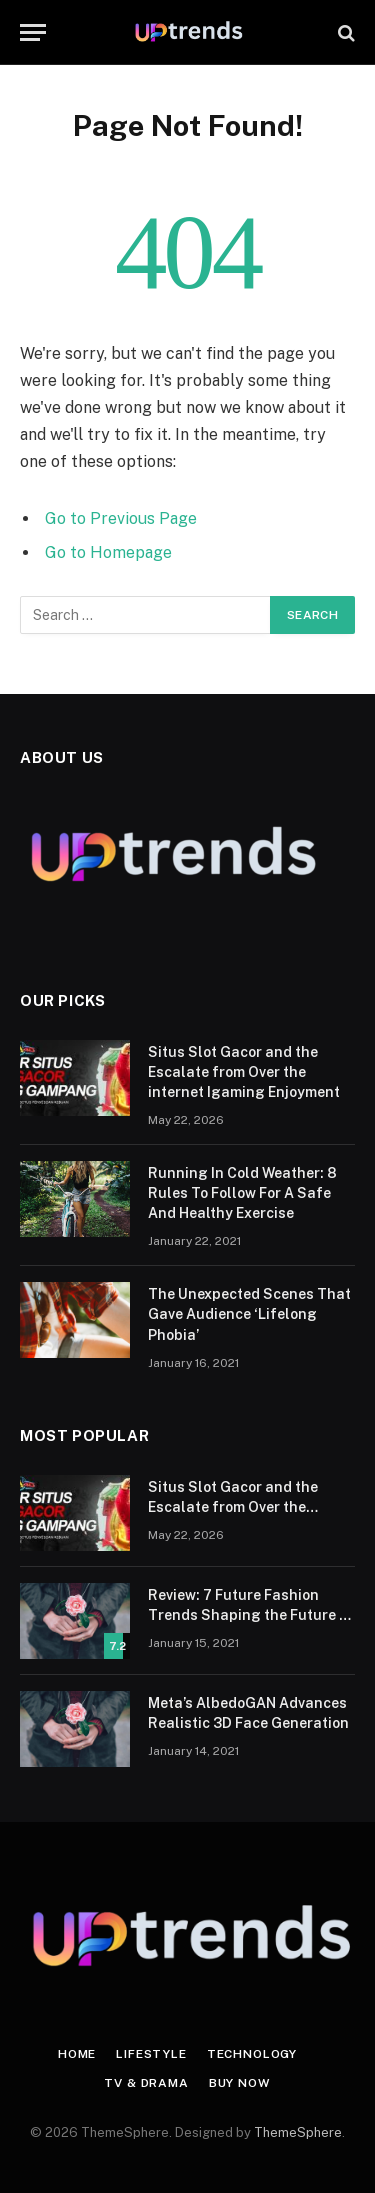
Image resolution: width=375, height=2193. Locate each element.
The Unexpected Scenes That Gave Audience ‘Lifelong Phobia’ (249, 1314)
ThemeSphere (298, 2132)
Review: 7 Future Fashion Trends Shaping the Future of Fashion (251, 1615)
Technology (252, 2054)
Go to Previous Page (121, 518)
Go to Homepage (108, 552)
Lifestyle (151, 2054)
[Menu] (33, 32)
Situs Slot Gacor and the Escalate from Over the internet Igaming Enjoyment (244, 1072)
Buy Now (240, 2083)
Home (77, 2054)
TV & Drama (146, 2083)
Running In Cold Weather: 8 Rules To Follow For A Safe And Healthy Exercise (242, 1193)
